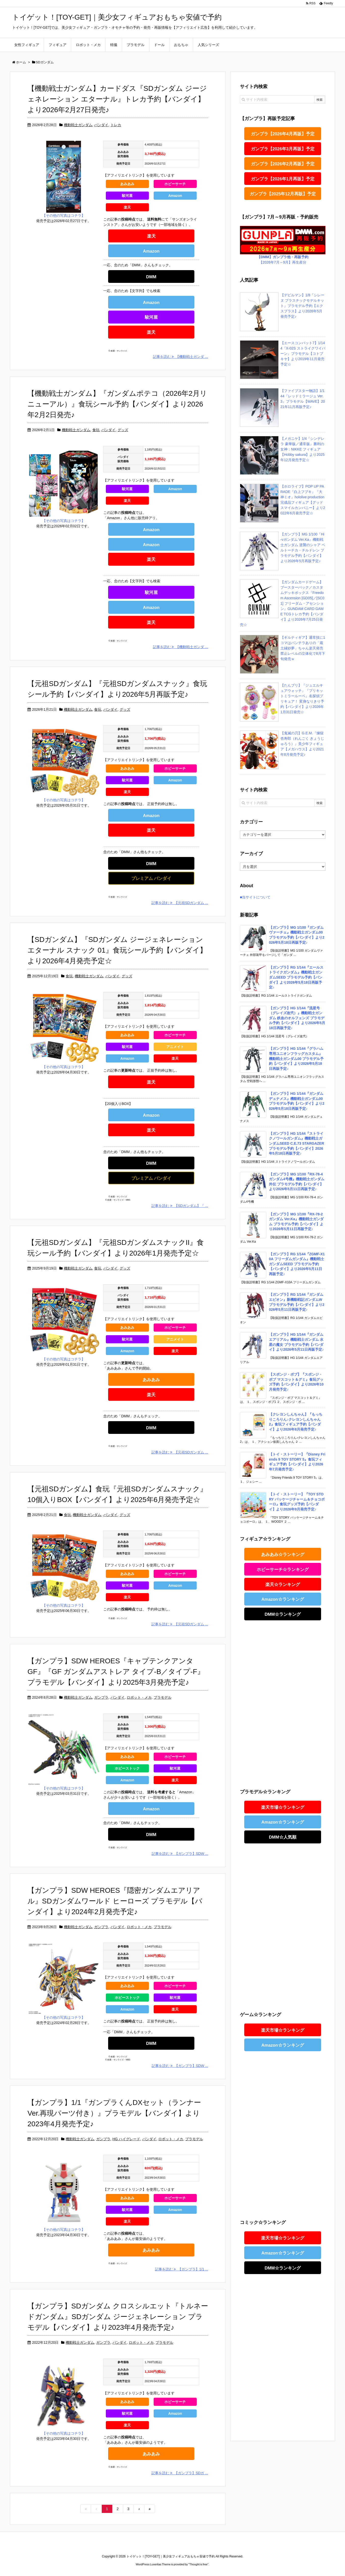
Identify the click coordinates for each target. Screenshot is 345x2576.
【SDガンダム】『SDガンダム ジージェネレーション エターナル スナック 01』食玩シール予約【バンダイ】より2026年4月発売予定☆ (117, 950)
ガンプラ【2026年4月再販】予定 (283, 134)
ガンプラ (101, 1697)
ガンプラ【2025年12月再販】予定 (283, 194)
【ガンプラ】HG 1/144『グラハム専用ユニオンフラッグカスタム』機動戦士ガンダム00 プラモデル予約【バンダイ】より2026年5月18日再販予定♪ (296, 1058)
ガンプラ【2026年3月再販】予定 (283, 149)
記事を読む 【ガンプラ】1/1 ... (181, 2269)
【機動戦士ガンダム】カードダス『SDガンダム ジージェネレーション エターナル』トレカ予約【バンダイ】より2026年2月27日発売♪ (117, 99)
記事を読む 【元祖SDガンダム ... (179, 903)
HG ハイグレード (126, 2139)
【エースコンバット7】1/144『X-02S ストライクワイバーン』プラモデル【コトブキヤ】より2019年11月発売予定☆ (302, 353)
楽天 (127, 207)
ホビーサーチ (175, 184)
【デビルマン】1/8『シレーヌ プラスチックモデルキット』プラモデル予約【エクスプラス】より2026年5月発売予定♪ (302, 305)
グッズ (123, 430)
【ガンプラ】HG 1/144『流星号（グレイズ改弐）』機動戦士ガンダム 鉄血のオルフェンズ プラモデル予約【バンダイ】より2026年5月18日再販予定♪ (297, 1018)
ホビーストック (127, 1768)
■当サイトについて (255, 897)
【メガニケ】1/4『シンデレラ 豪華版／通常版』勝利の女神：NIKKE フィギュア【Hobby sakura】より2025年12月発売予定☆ (302, 449)
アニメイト (175, 1047)
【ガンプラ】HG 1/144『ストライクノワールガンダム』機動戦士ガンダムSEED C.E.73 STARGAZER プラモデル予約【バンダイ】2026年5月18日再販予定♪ (296, 1143)
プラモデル (162, 1697)
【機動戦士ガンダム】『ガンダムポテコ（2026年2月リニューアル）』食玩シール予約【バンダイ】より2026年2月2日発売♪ (117, 404)
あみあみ (127, 184)
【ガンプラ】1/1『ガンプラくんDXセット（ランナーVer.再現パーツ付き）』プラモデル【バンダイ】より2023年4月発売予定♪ (114, 2113)
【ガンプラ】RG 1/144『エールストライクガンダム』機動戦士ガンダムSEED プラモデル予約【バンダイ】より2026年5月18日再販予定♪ (296, 977)
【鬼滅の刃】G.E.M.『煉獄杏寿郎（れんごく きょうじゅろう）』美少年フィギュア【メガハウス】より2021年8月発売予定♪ (302, 743)
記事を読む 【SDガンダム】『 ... (179, 1206)
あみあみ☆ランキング (282, 1554)
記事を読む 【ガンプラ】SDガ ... (179, 2473)
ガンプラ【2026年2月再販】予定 (283, 164)
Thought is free (198, 2564)
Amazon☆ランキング (282, 1599)
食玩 (95, 430)
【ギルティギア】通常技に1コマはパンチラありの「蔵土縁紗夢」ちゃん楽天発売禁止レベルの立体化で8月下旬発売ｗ (302, 648)
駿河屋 (127, 196)
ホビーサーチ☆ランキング (283, 1569)
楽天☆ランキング (282, 1584)
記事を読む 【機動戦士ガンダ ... (180, 357)
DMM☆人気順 (282, 1837)
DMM (151, 276)
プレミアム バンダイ (151, 878)
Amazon (175, 196)
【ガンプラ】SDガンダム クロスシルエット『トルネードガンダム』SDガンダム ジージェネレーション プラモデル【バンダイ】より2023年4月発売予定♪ (117, 2316)
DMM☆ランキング (283, 1614)
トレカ (115, 125)
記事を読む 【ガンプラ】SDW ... (180, 1854)
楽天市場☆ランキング (282, 1807)
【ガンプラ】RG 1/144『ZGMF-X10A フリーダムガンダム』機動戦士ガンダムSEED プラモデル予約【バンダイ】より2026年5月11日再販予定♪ (297, 1264)
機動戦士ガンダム (78, 125)
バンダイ (101, 125)
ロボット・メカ (139, 1697)
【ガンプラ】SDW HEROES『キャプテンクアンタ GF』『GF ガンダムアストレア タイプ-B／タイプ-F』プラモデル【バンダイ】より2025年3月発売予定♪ (115, 1671)
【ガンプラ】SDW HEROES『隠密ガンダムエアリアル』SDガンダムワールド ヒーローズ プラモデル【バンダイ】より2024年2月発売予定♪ (114, 1901)
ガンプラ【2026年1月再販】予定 (283, 179)
